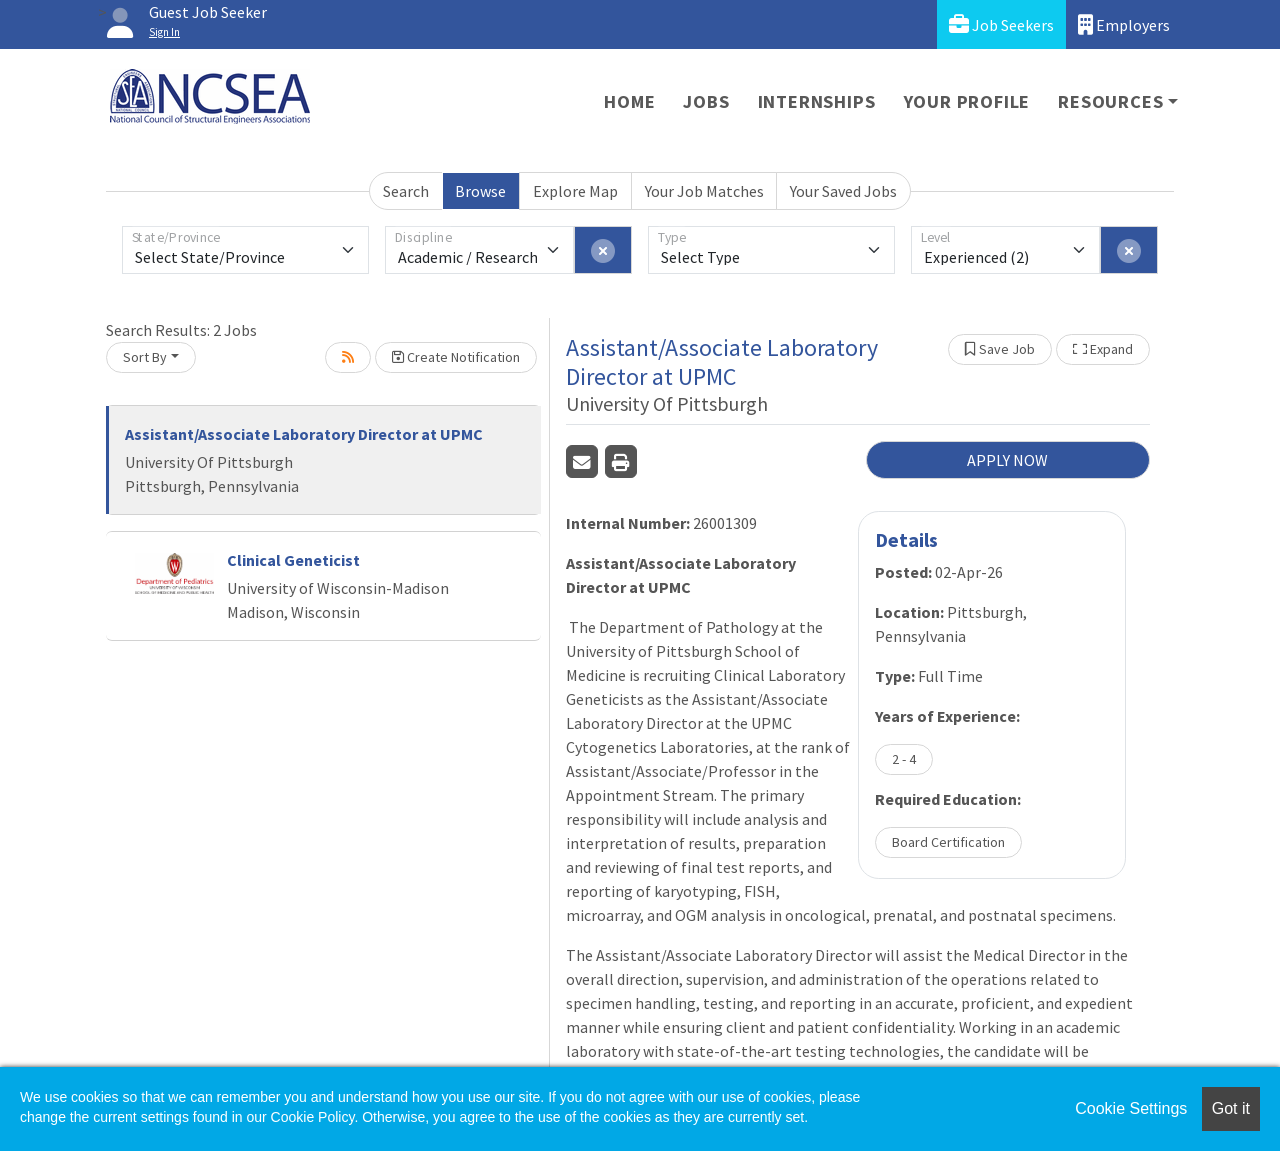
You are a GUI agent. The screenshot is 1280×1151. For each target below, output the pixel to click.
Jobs (706, 101)
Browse (480, 191)
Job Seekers (1001, 24)
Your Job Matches (704, 191)
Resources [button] (1110, 101)
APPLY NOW (1007, 460)
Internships (817, 101)
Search (406, 191)
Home (629, 101)
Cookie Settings (1131, 1108)
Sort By (145, 357)
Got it (1231, 1108)
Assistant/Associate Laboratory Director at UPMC (304, 434)
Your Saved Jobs (843, 191)
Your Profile (967, 101)
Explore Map (575, 191)
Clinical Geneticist (293, 560)
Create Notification (456, 357)
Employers (1124, 24)
